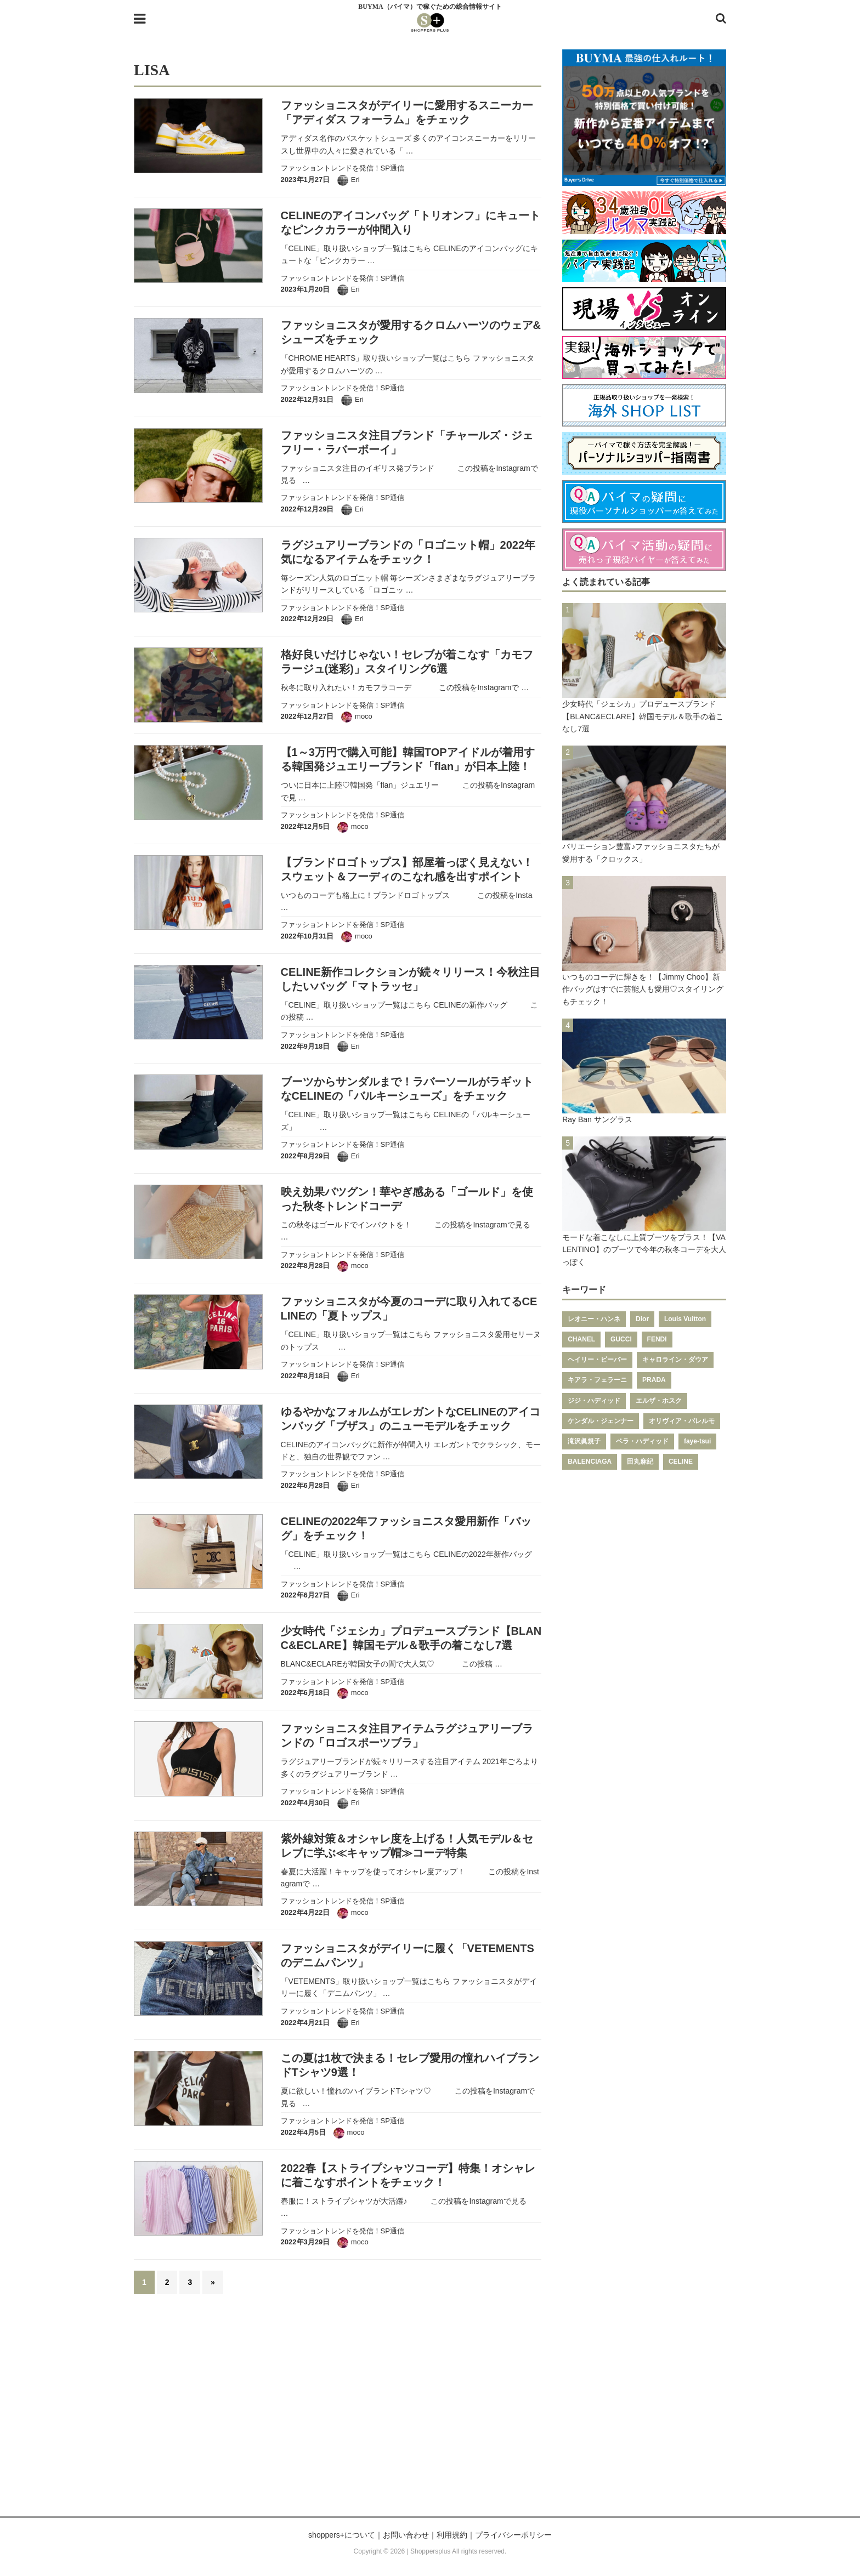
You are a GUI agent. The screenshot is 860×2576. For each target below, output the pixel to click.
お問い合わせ (406, 2534)
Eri (355, 179)
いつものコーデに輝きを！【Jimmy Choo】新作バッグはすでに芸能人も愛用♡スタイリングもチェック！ (642, 989)
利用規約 (452, 2534)
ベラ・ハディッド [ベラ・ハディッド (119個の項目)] (642, 1441)
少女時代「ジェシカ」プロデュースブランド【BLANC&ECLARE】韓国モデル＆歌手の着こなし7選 (642, 716)
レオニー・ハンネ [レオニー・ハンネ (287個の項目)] (594, 1319)
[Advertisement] (430, 2412)
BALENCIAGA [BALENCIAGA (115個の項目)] (590, 1461)
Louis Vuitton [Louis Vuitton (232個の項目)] (685, 1319)
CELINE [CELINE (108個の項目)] (681, 1461)
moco (363, 716)
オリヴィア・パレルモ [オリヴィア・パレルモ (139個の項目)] (682, 1421)
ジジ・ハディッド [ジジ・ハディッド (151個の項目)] (594, 1400)
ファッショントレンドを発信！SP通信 (342, 168)
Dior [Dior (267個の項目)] (642, 1319)
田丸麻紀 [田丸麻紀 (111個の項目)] (640, 1461)
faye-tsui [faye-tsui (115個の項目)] (697, 1441)
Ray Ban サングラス (597, 1119)
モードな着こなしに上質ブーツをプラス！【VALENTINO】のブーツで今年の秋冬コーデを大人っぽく (644, 1249)
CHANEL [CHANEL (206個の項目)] (581, 1339)
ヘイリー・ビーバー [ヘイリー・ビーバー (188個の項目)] (597, 1359)
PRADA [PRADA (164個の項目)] (654, 1380)
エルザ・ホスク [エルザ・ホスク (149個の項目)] (659, 1400)
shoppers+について (341, 2534)
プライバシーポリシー (513, 2534)
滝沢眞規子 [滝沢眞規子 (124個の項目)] (584, 1441)
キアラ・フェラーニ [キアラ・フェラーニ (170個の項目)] (597, 1380)
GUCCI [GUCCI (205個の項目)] (621, 1339)
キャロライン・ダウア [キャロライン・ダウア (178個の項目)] (675, 1359)
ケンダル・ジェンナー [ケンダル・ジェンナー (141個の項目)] (600, 1421)
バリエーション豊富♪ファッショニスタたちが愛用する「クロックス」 (641, 852)
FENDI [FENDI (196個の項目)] (657, 1339)
